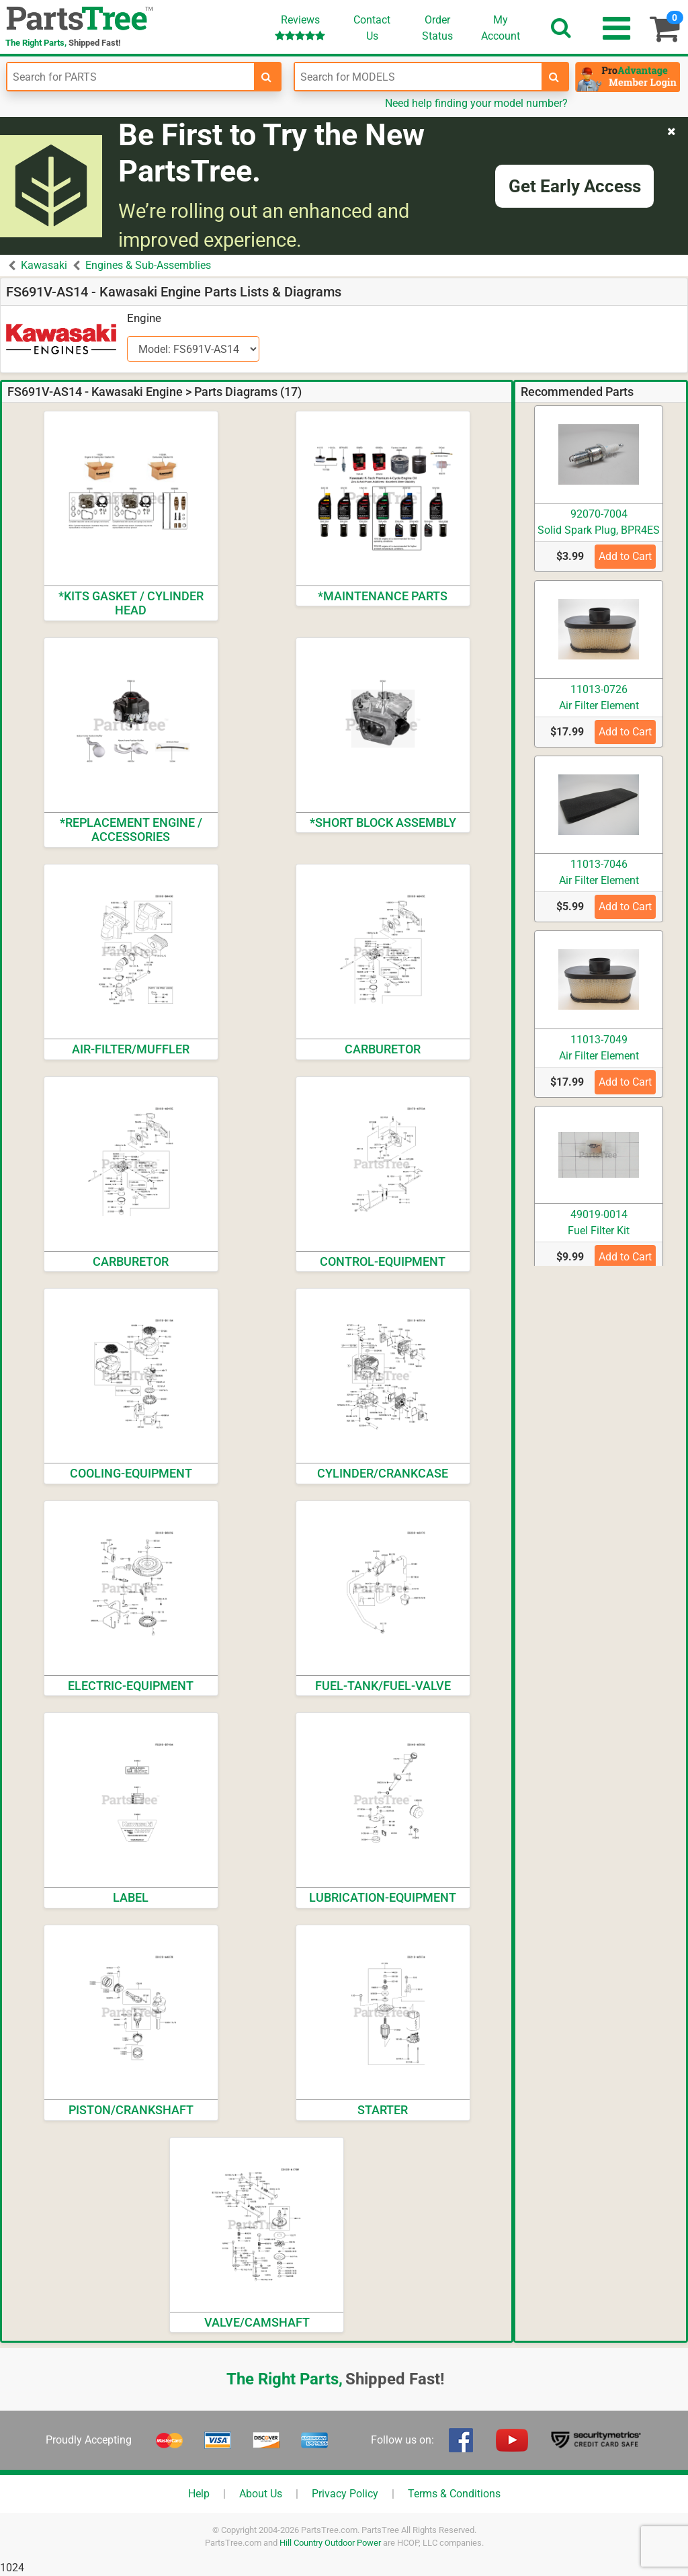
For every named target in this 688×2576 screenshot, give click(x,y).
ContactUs (371, 27)
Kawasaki (44, 265)
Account (500, 27)
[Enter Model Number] (418, 76)
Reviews (300, 27)
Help (199, 2493)
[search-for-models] (554, 76)
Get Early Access (575, 186)
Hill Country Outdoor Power (330, 2543)
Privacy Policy (345, 2493)
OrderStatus (437, 27)
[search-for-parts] (266, 76)
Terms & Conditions (454, 2493)
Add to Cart (625, 556)
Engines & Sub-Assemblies (148, 265)
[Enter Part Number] (130, 76)
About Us (260, 2493)
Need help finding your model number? (476, 103)
